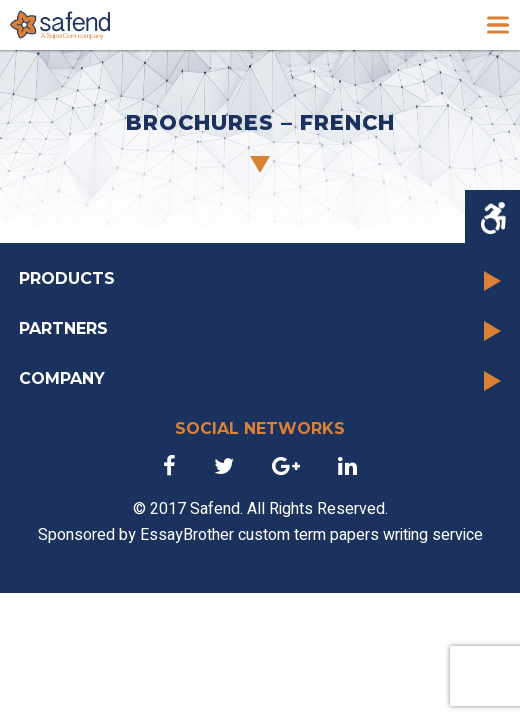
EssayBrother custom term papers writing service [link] (311, 535)
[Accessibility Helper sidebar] (492, 218)
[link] (60, 25)
